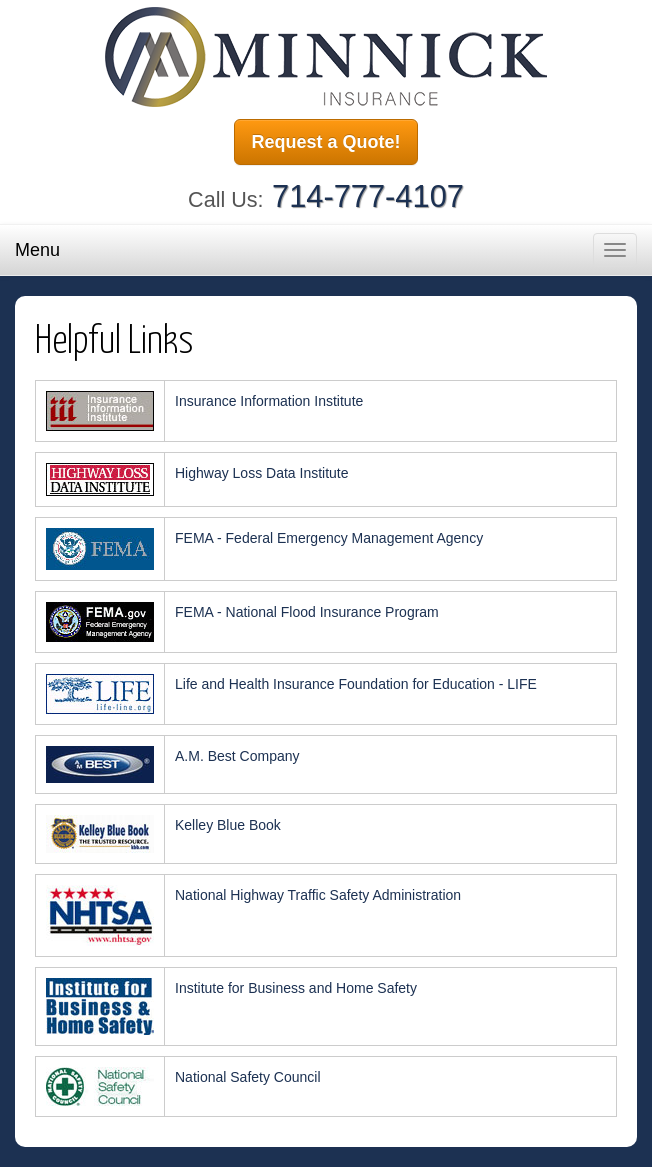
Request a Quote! (325, 142)
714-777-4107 (368, 196)
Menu (37, 250)
